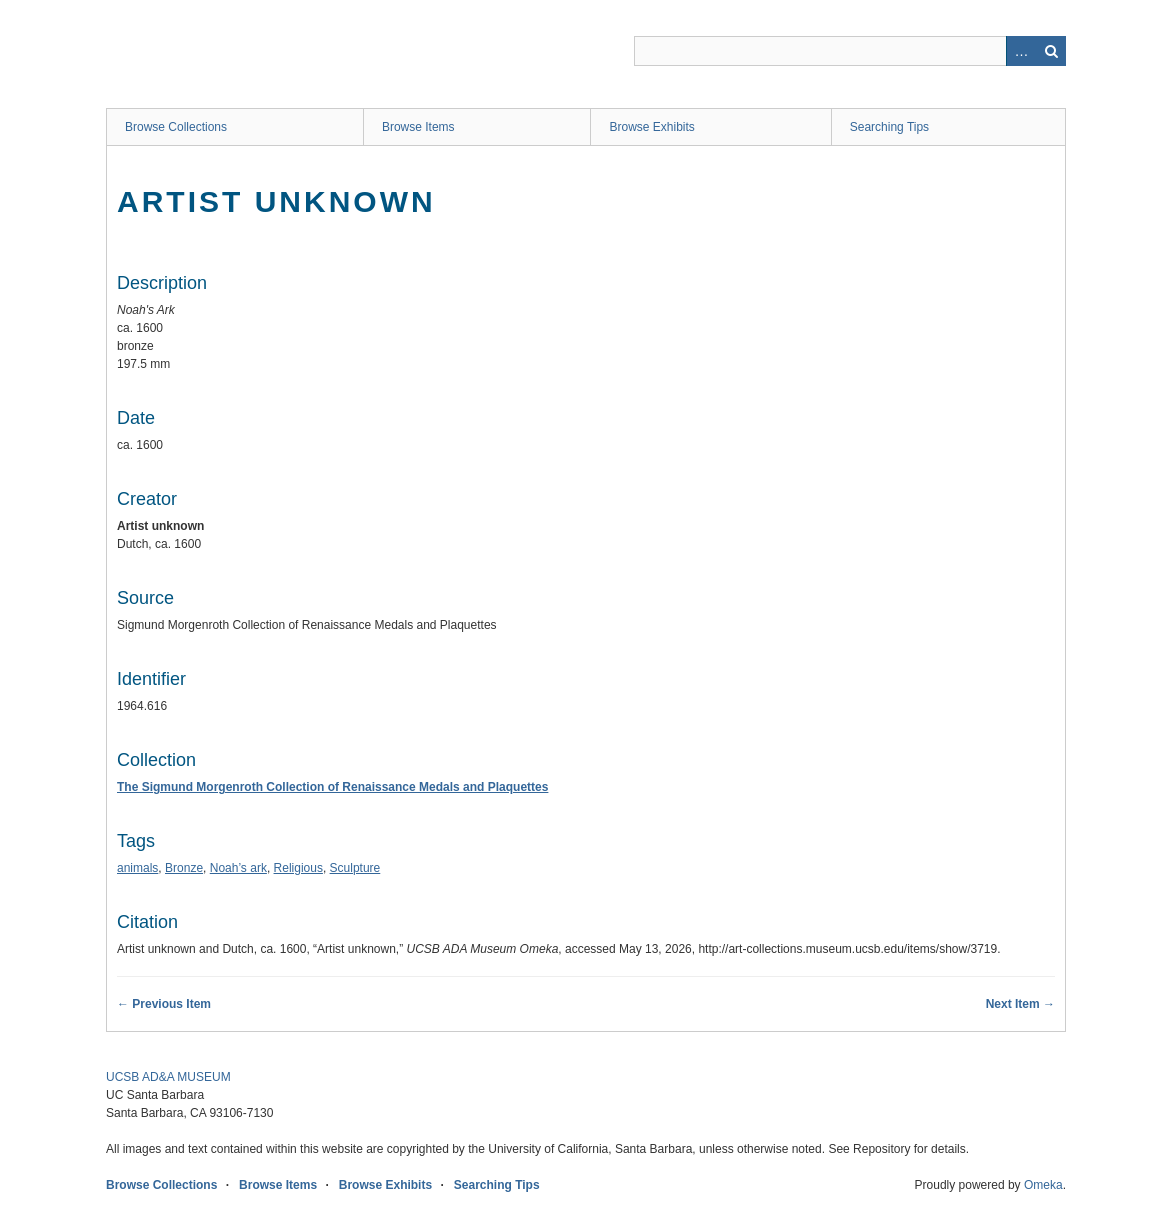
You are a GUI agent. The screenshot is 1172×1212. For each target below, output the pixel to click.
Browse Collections (176, 127)
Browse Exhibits (651, 127)
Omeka (1043, 1185)
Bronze (184, 868)
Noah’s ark (238, 868)
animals (137, 868)
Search (1051, 51)
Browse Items (418, 127)
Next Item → (1020, 1004)
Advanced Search (1021, 51)
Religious (298, 868)
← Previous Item (164, 1004)
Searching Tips (889, 127)
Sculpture (355, 868)
